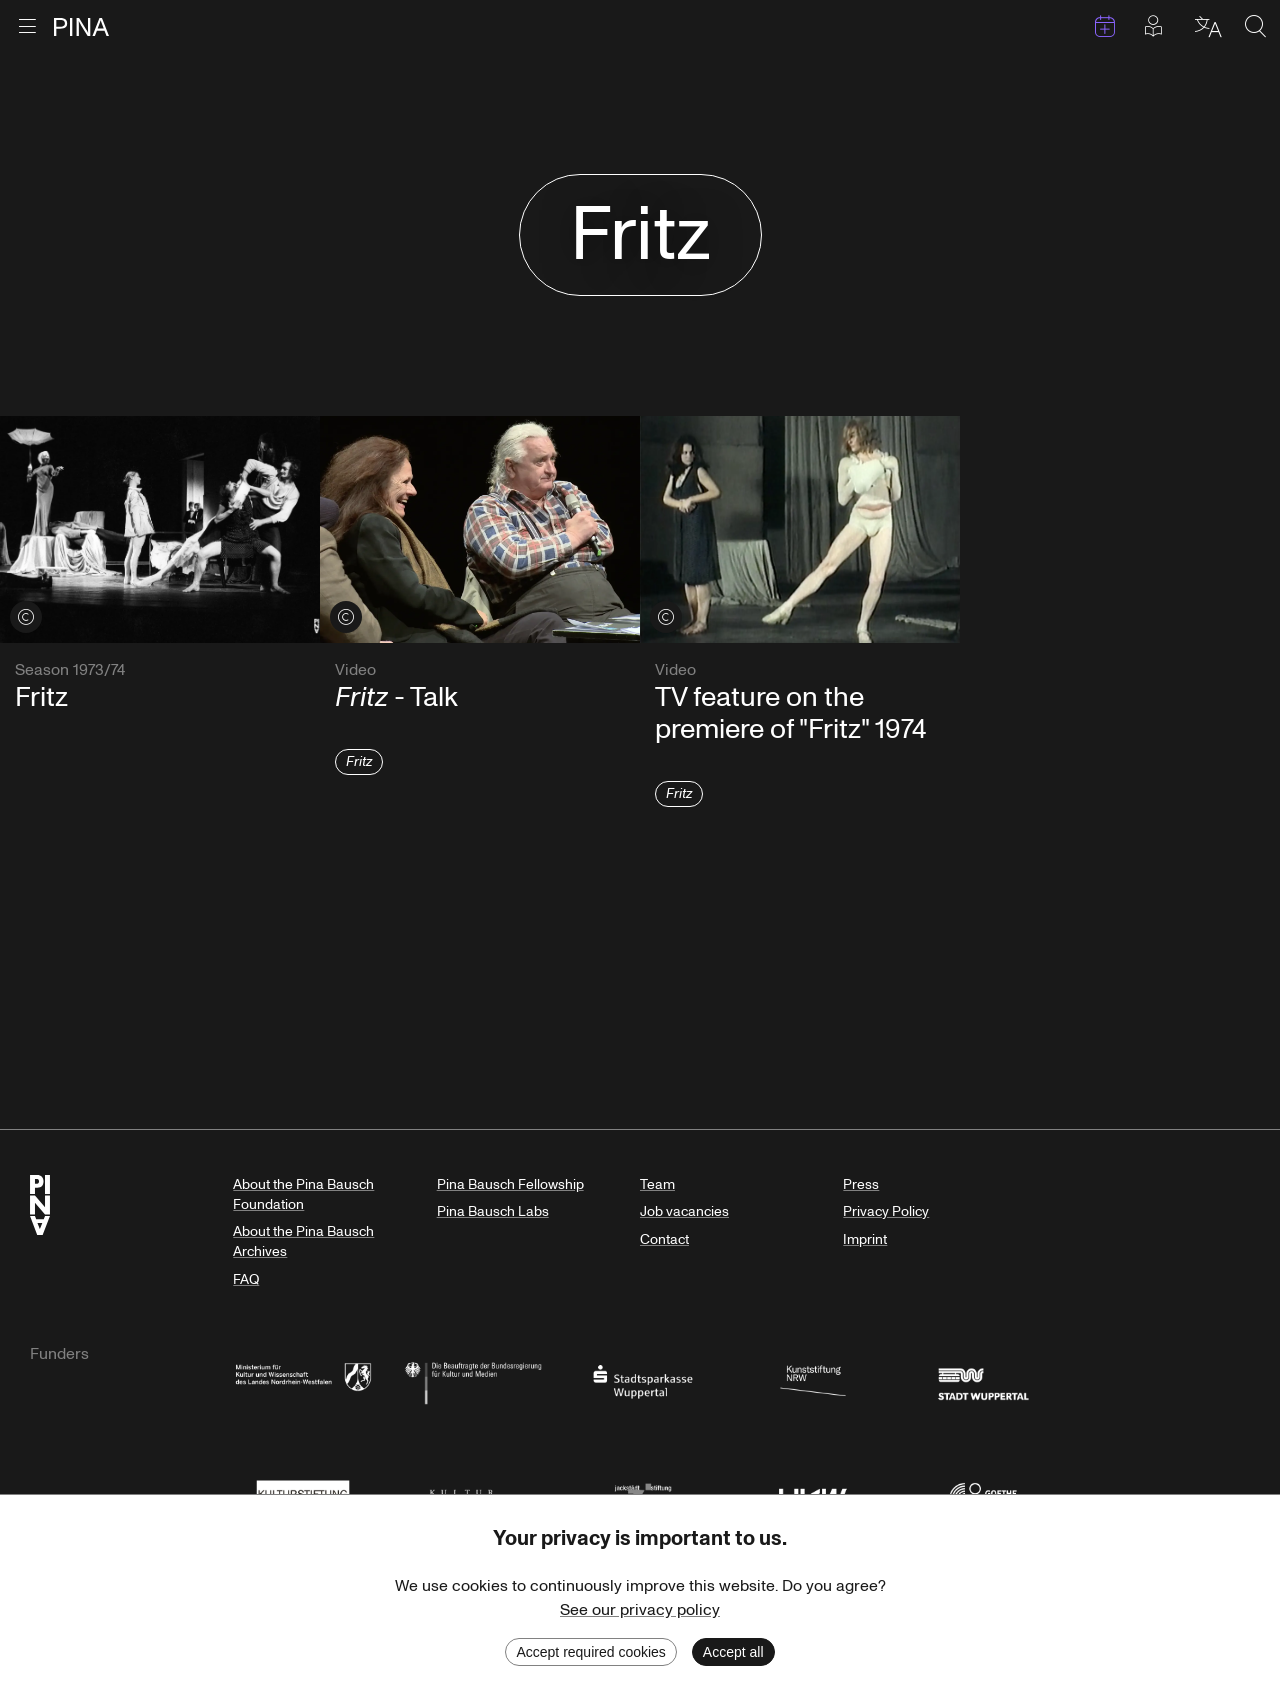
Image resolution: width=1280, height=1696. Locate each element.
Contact (664, 1239)
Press (861, 1184)
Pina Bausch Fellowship (510, 1184)
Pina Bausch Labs (493, 1211)
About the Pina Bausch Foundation (303, 1194)
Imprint (865, 1239)
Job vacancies (684, 1211)
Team (657, 1184)
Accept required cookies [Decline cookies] (590, 1652)
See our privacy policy (640, 1610)
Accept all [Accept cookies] (733, 1652)
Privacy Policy (886, 1211)
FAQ (246, 1279)
